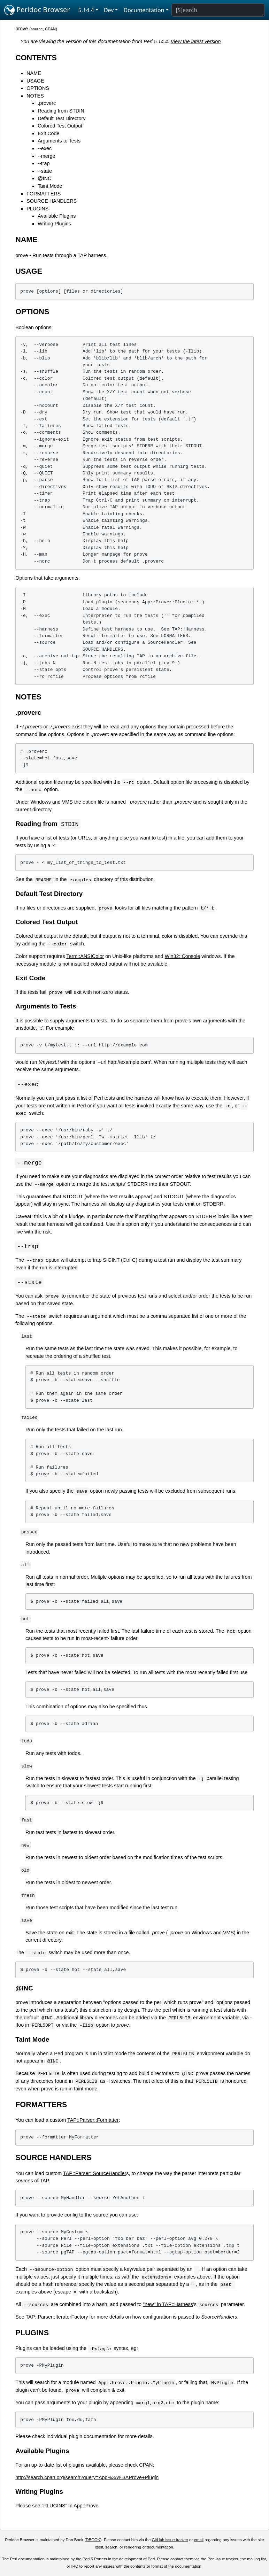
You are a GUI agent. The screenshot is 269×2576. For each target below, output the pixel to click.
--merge (46, 156)
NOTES (35, 96)
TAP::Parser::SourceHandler (94, 2175)
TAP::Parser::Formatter (93, 2122)
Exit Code (48, 133)
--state (45, 171)
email (199, 2541)
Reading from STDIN (61, 111)
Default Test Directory (61, 118)
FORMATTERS (43, 193)
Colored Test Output (60, 126)
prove (21, 28)
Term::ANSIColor (85, 956)
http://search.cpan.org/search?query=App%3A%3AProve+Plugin (87, 2479)
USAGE (35, 81)
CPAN (50, 29)
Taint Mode (50, 186)
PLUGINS (37, 208)
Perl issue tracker (222, 2561)
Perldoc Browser (37, 10)
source (37, 29)
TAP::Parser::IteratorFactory (57, 2318)
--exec (45, 148)
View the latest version (196, 41)
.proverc (47, 103)
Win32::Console (182, 956)
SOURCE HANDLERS (51, 201)
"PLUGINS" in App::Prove (69, 2507)
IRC (74, 2568)
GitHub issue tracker (170, 2541)
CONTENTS (36, 57)
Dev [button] (109, 10)
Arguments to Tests (59, 141)
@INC (44, 178)
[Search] (218, 10)
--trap (43, 163)
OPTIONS (37, 88)
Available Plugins (57, 216)
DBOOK (93, 2541)
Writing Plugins (54, 223)
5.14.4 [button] (86, 10)
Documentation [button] (143, 10)
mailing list (256, 2561)
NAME (33, 73)
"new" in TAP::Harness (168, 2306)
